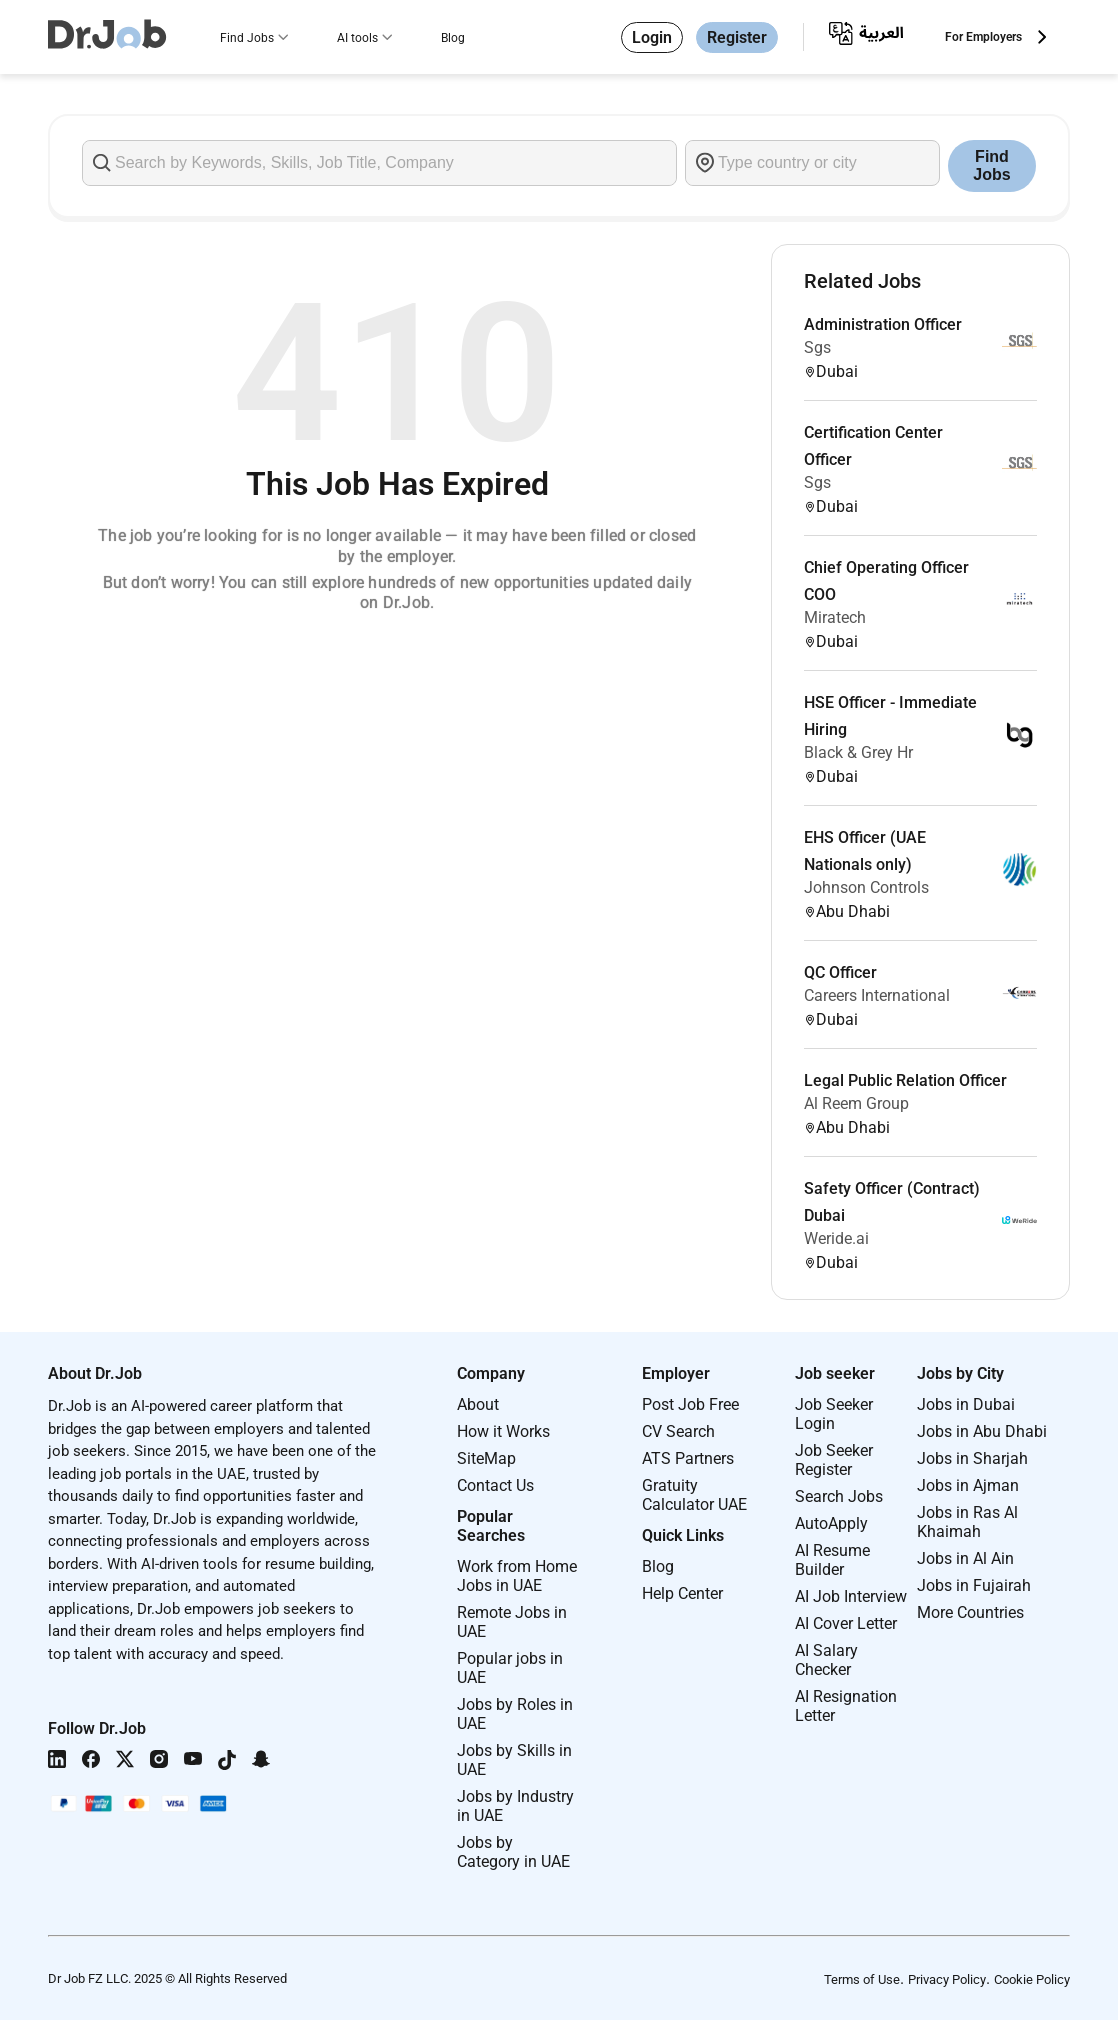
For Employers (983, 37)
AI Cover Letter (846, 1623)
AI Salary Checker (826, 1660)
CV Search (678, 1431)
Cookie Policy (1032, 1979)
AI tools (357, 38)
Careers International (877, 995)
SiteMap (486, 1458)
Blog (453, 38)
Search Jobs (839, 1496)
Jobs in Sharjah (972, 1458)
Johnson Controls (866, 887)
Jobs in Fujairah (974, 1585)
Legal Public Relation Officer (905, 1080)
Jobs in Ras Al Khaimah (967, 1522)
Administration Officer (883, 324)
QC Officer (840, 972)
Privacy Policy (947, 1979)
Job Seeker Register (834, 1460)
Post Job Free (690, 1404)
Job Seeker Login (834, 1414)
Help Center (682, 1593)
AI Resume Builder (832, 1560)
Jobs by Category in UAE (513, 1852)
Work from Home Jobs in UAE (517, 1576)
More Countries (970, 1612)
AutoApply (831, 1523)
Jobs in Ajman (968, 1485)
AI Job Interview (851, 1596)
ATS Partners (688, 1458)
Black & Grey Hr (858, 752)
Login (652, 37)
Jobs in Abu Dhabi (982, 1431)
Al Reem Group (856, 1103)
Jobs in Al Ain (965, 1558)
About (478, 1404)
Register (737, 37)
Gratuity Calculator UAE (694, 1495)
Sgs (817, 347)
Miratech (835, 617)
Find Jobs (247, 38)
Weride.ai (836, 1238)
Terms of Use (862, 1979)
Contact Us (495, 1485)
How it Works (503, 1431)
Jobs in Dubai (966, 1404)
